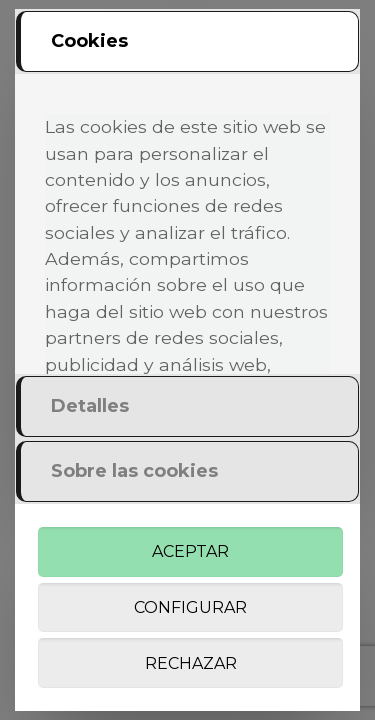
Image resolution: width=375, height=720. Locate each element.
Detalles (90, 406)
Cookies (89, 41)
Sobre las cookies (134, 471)
